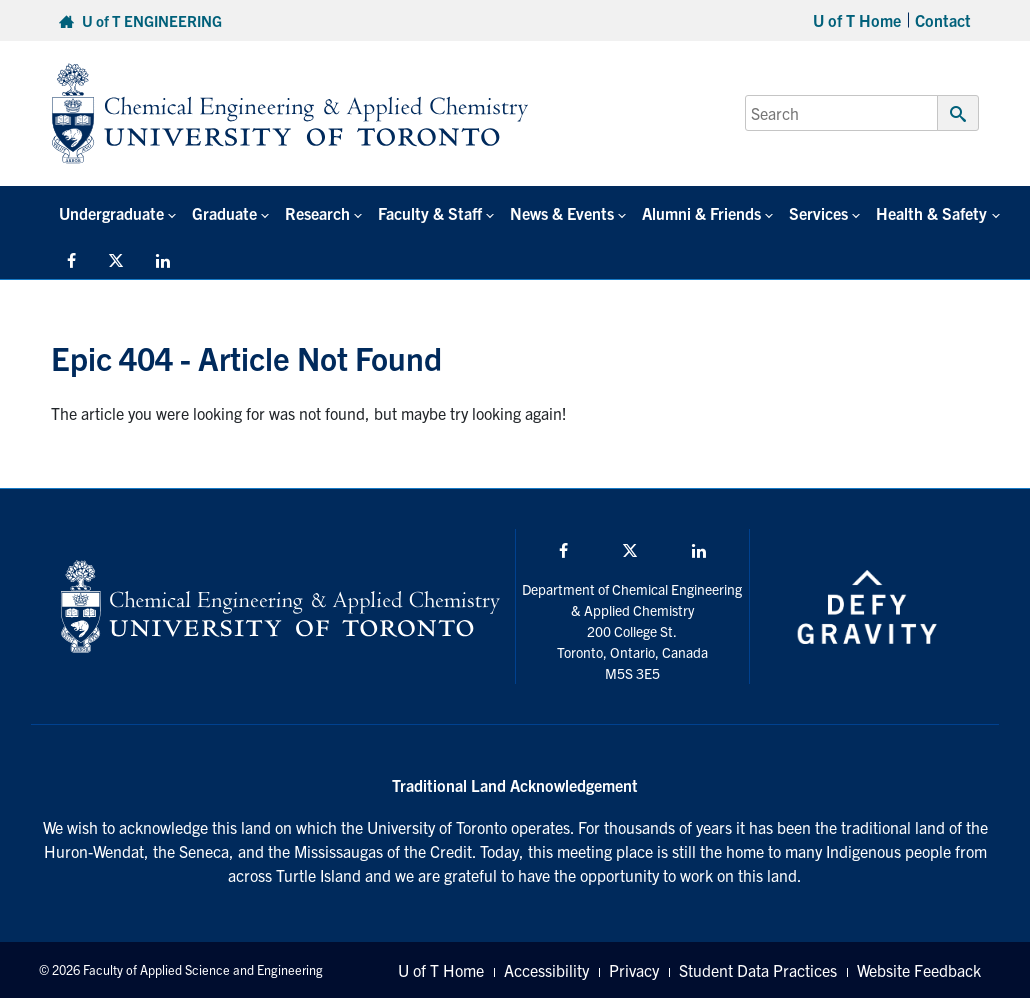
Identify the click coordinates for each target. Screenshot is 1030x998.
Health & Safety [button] (931, 213)
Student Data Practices (758, 970)
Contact (943, 20)
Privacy (634, 970)
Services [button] (818, 213)
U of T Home (857, 20)
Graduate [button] (224, 213)
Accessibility (546, 970)
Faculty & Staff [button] (430, 213)
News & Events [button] (562, 213)
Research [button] (317, 213)
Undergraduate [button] (111, 213)
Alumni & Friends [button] (701, 213)
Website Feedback (919, 970)
